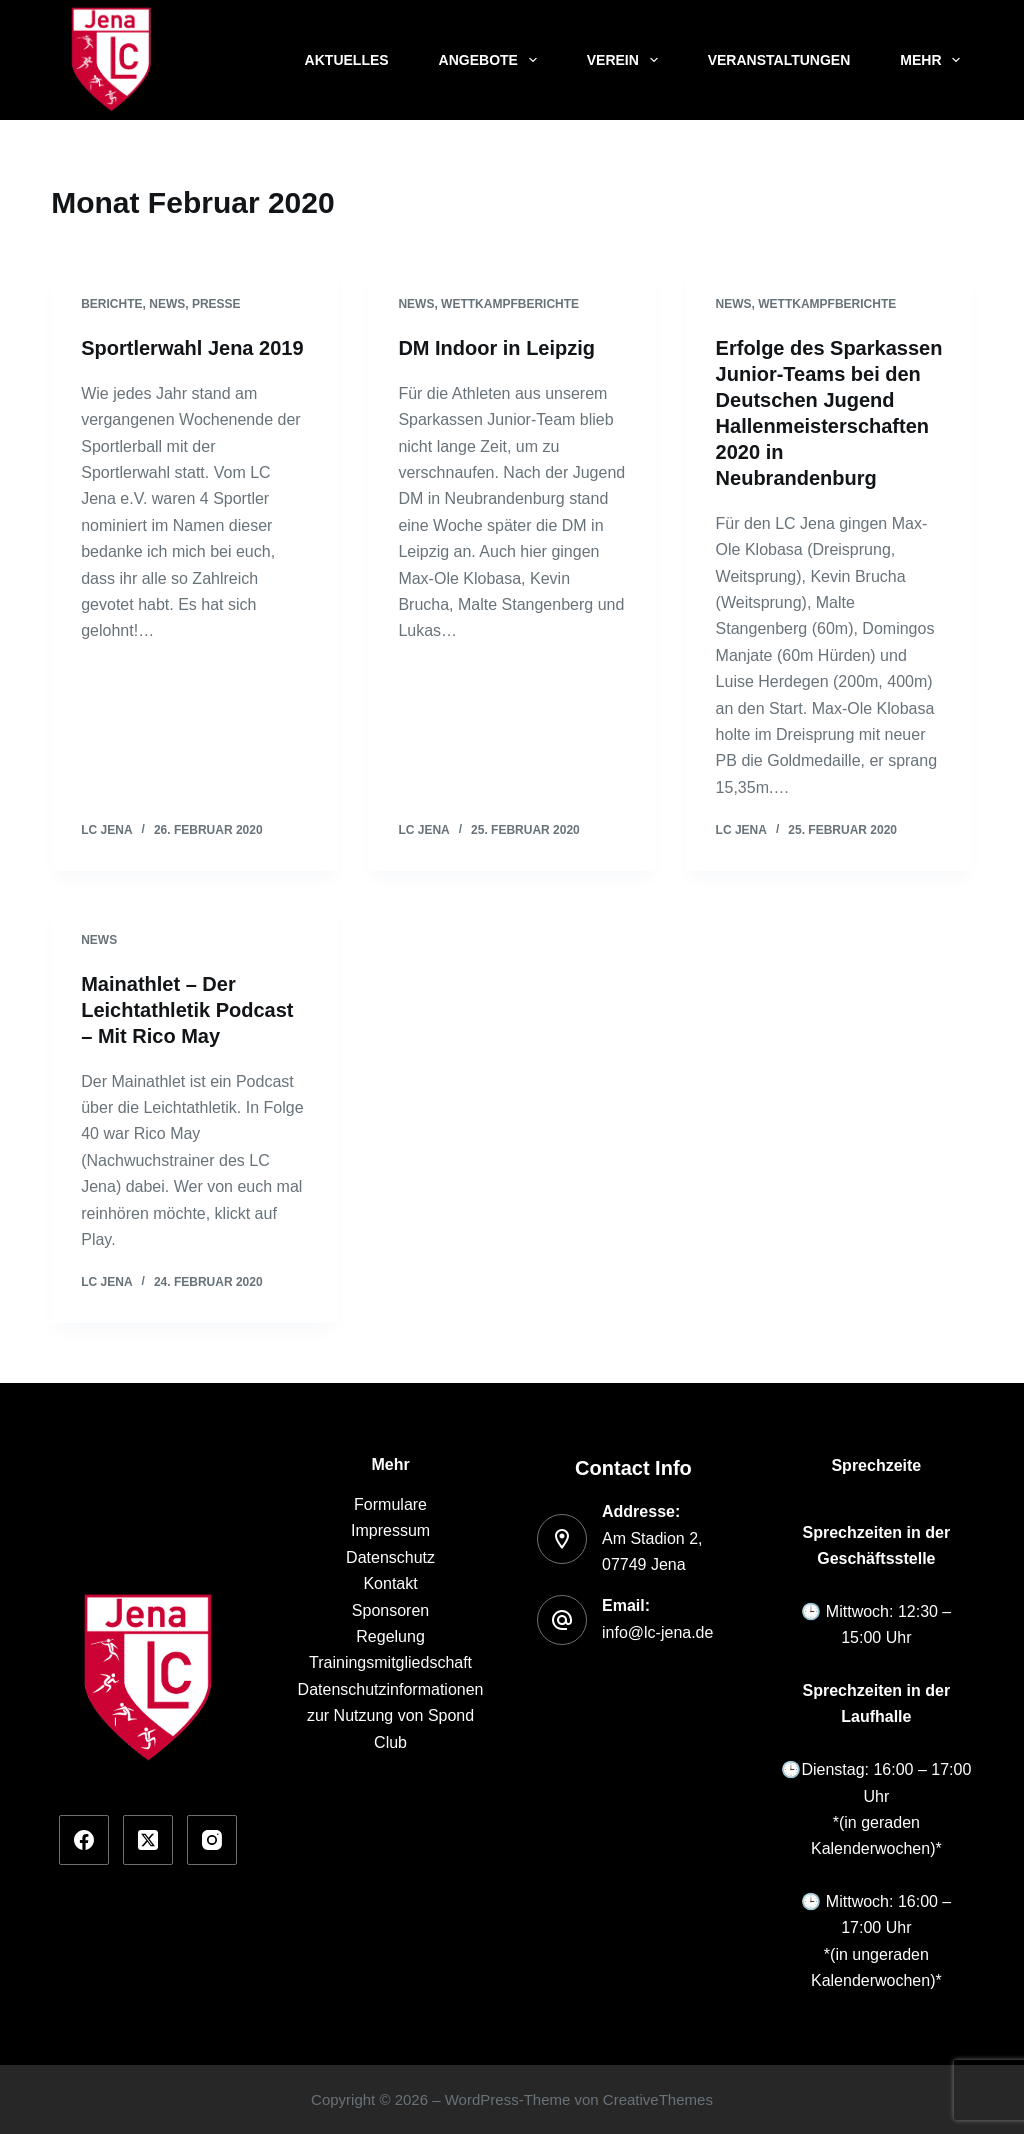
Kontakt (390, 1583)
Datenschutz (390, 1557)
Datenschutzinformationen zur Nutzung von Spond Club (391, 1716)
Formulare (390, 1504)
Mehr (934, 60)
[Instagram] (212, 1840)
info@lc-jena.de (657, 1632)
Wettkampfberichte (510, 304)
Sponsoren (390, 1610)
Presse (216, 304)
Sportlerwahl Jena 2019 (192, 348)
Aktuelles (347, 60)
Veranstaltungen (779, 60)
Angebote (492, 60)
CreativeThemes (658, 2099)
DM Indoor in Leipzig (496, 348)
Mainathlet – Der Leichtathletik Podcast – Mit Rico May (187, 1010)
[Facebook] (84, 1840)
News (167, 304)
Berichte (111, 304)
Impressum (390, 1530)
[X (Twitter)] (148, 1840)
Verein (626, 60)
